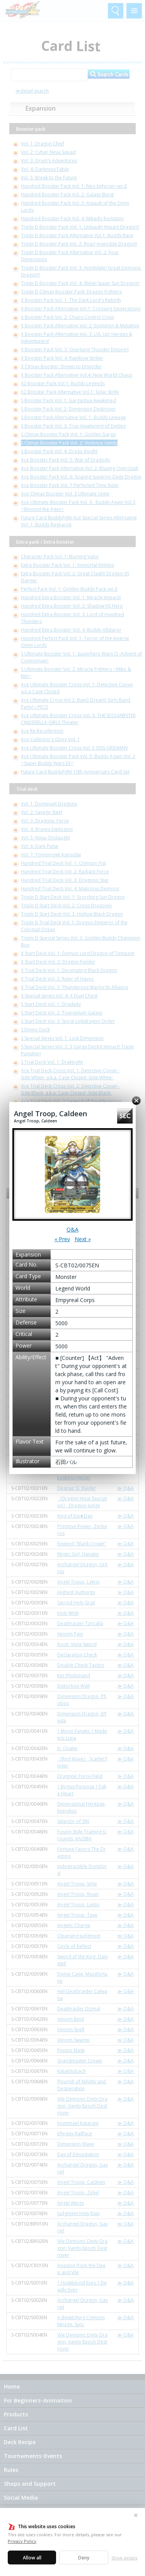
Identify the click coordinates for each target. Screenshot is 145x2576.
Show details (124, 2558)
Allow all (32, 2557)
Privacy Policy (22, 2541)
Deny (83, 2557)
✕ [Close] (135, 2515)
